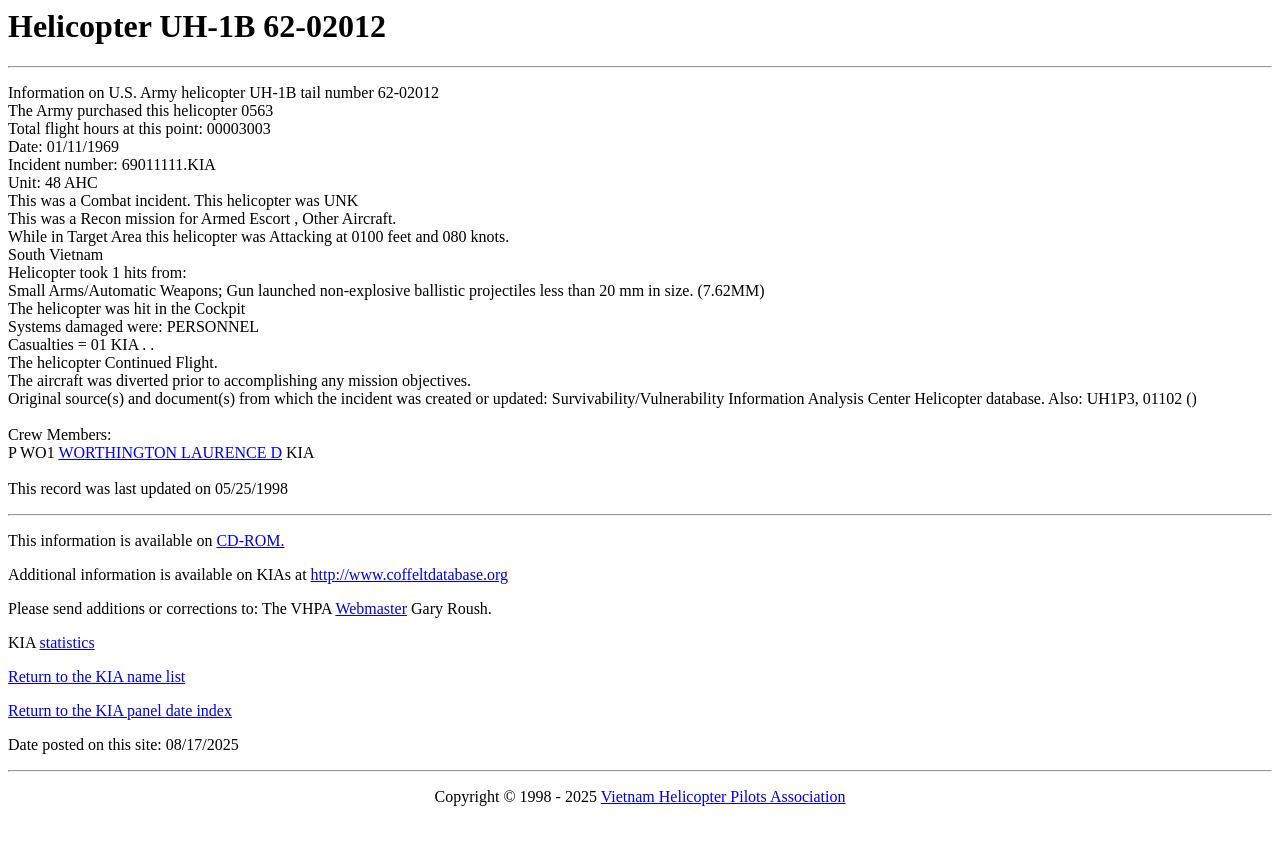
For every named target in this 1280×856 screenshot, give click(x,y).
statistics (67, 642)
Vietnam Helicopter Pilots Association (723, 796)
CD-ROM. (250, 540)
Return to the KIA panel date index (120, 710)
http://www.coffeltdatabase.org (409, 574)
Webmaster (371, 608)
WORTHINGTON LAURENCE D (170, 452)
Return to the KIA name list (96, 676)
